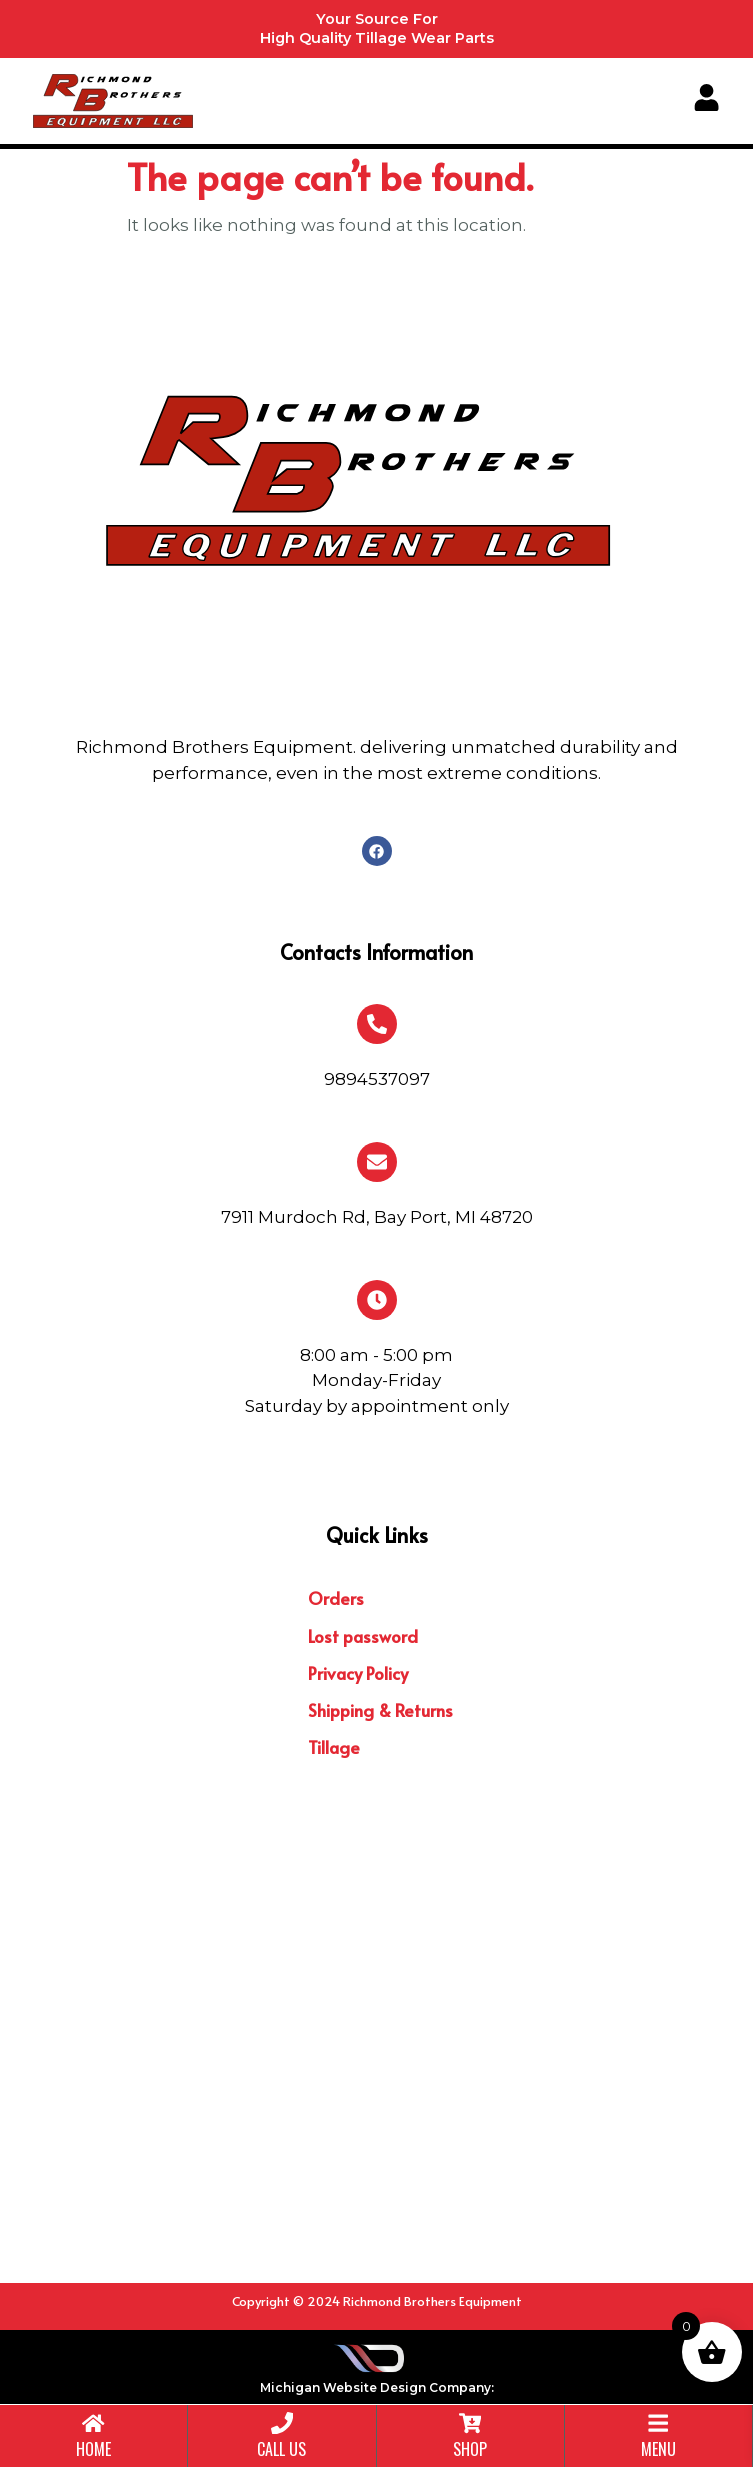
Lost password (363, 1636)
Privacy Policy (358, 1673)
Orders (336, 1598)
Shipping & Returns (380, 1710)
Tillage (334, 1747)
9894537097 (377, 1079)
